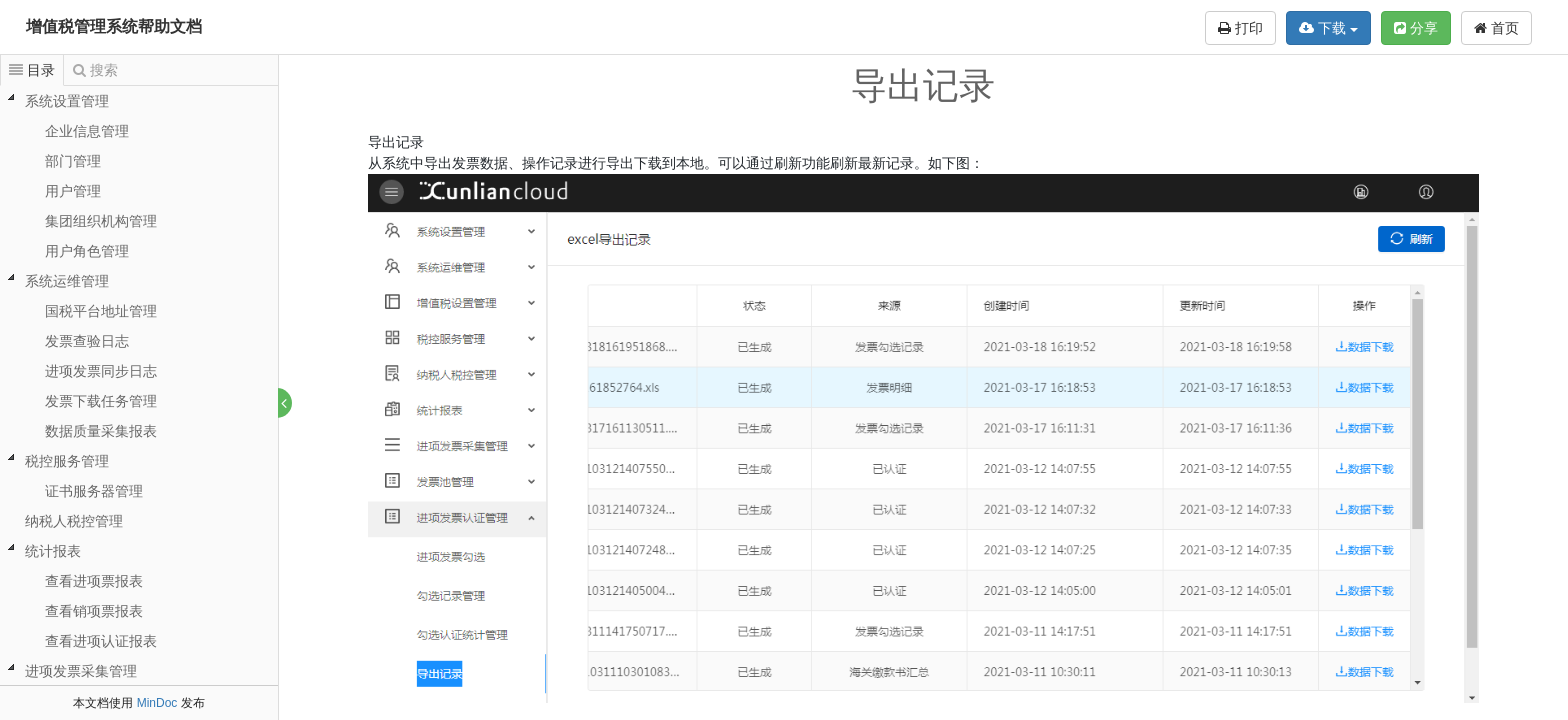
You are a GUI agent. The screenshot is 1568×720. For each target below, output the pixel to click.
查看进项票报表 (94, 581)
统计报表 (53, 551)
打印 (1240, 28)
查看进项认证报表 (101, 641)
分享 (1416, 28)
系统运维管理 (67, 281)
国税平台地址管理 (101, 311)
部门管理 (73, 161)
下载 (1328, 28)
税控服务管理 (67, 461)
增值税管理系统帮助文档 (114, 26)
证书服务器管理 (94, 491)
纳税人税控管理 (74, 521)
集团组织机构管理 (101, 221)
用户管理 (73, 191)
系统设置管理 (67, 101)
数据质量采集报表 (101, 431)
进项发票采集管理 (81, 671)
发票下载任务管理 (101, 401)
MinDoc (157, 703)
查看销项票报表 (94, 611)
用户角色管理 (87, 251)
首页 (1496, 28)
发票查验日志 (87, 341)
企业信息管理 (87, 131)
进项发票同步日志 (101, 371)
